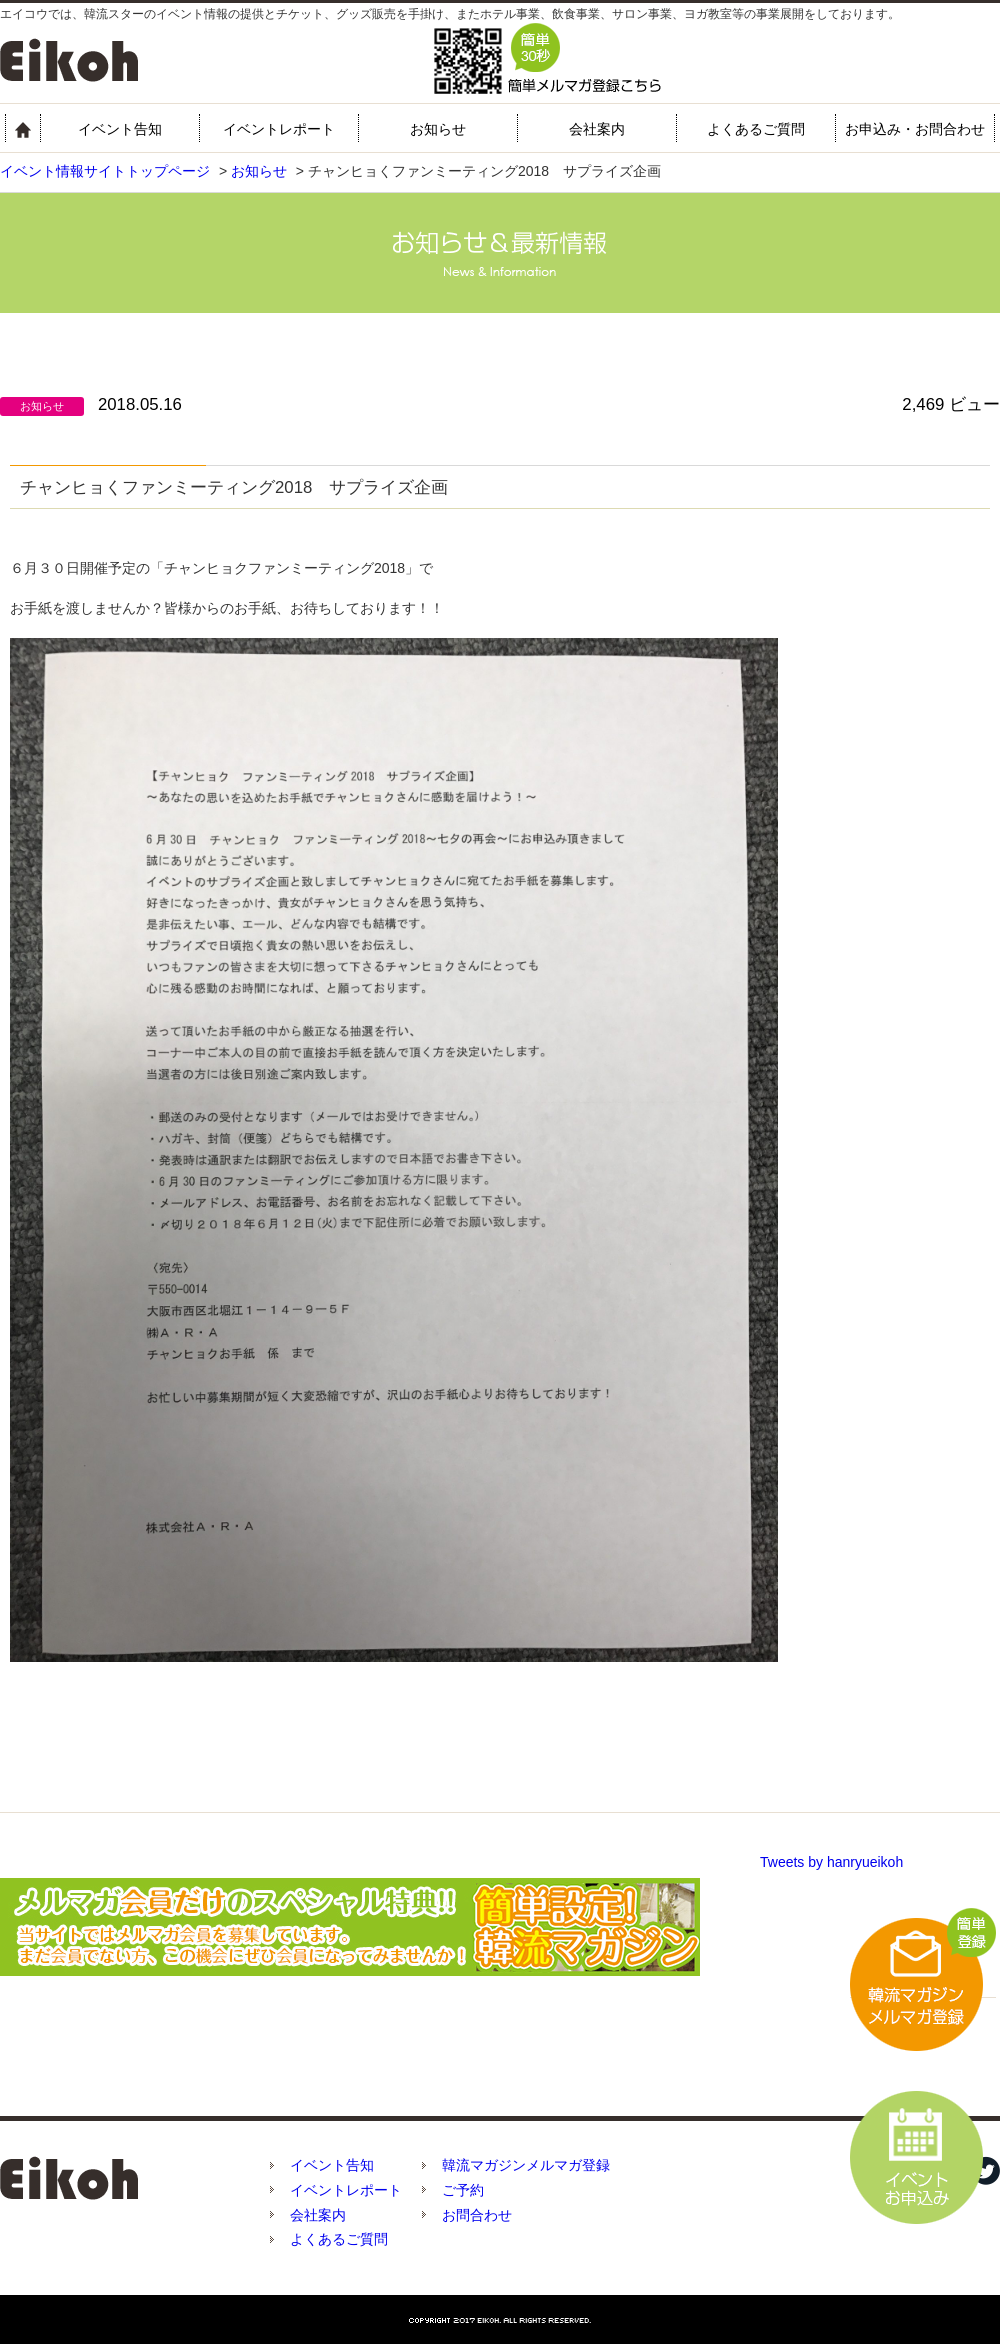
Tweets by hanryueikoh (831, 1862)
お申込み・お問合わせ (915, 129)
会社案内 (597, 129)
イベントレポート (279, 129)
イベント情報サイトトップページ (105, 171)
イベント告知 (120, 129)
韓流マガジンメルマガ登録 (526, 2165)
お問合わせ (477, 2215)
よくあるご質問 (756, 129)
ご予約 (463, 2190)
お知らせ (438, 129)
